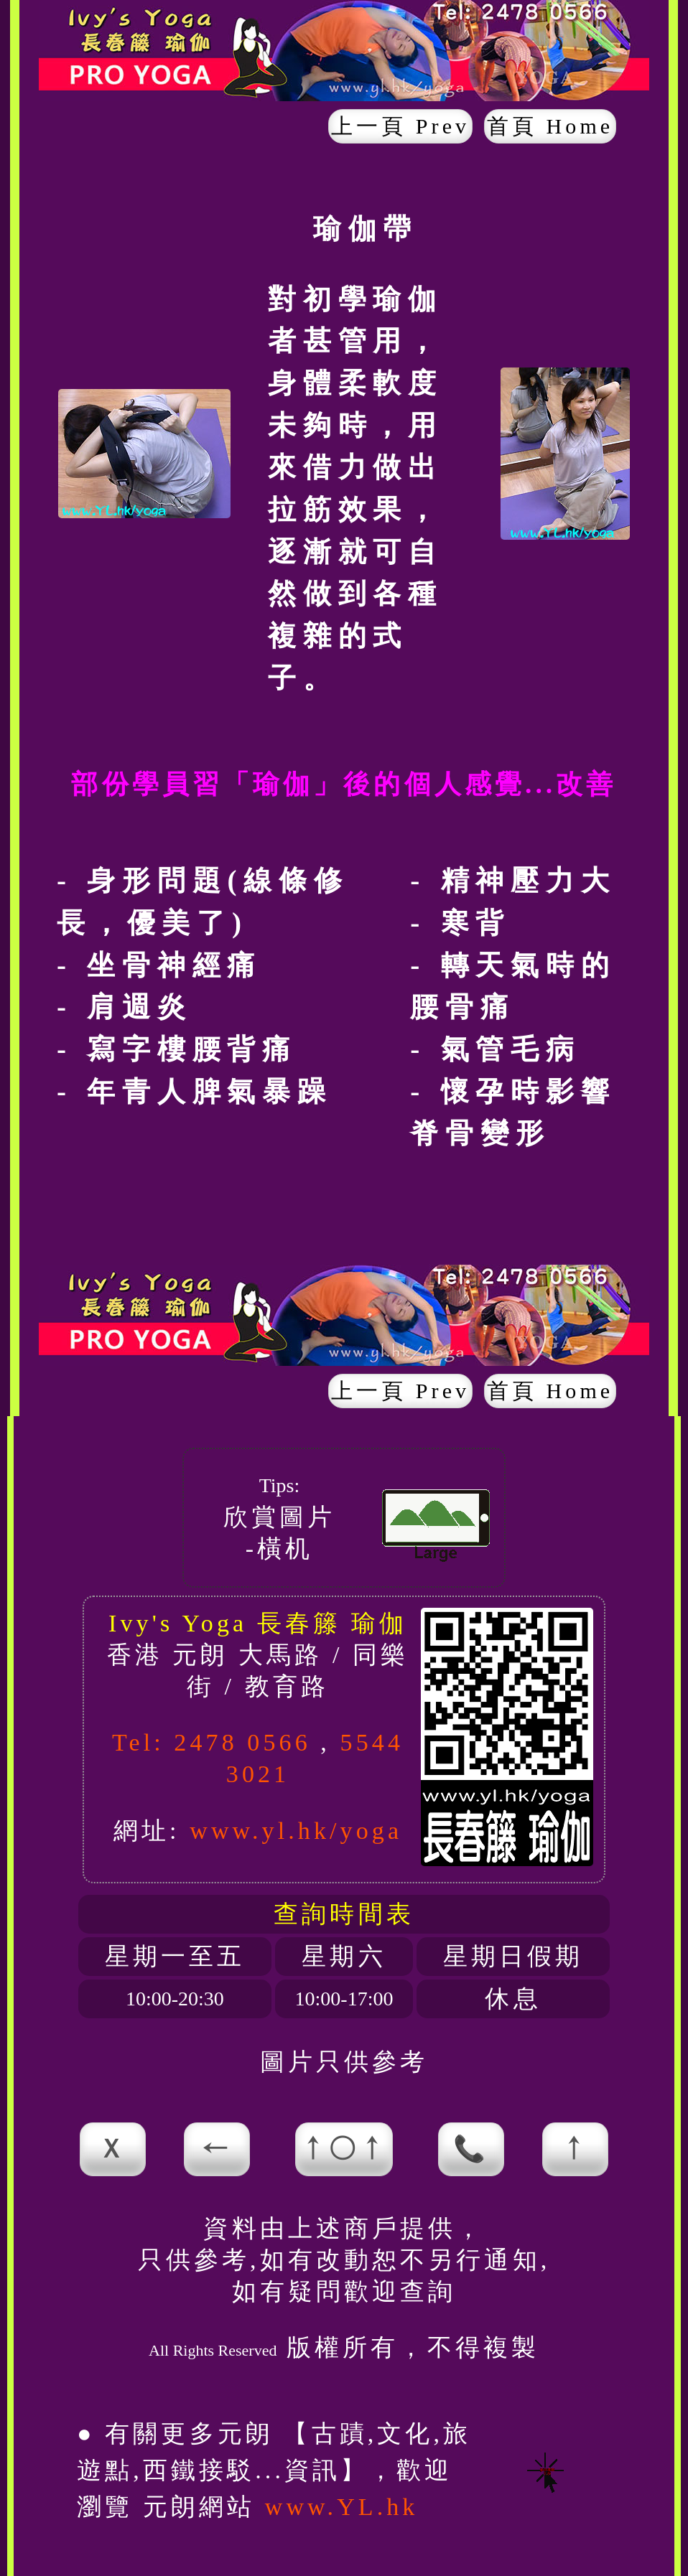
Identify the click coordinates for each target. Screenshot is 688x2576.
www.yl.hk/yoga (296, 1830)
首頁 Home (550, 126)
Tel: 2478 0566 (211, 1742)
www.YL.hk (342, 2506)
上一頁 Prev (400, 126)
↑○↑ (343, 2148)
